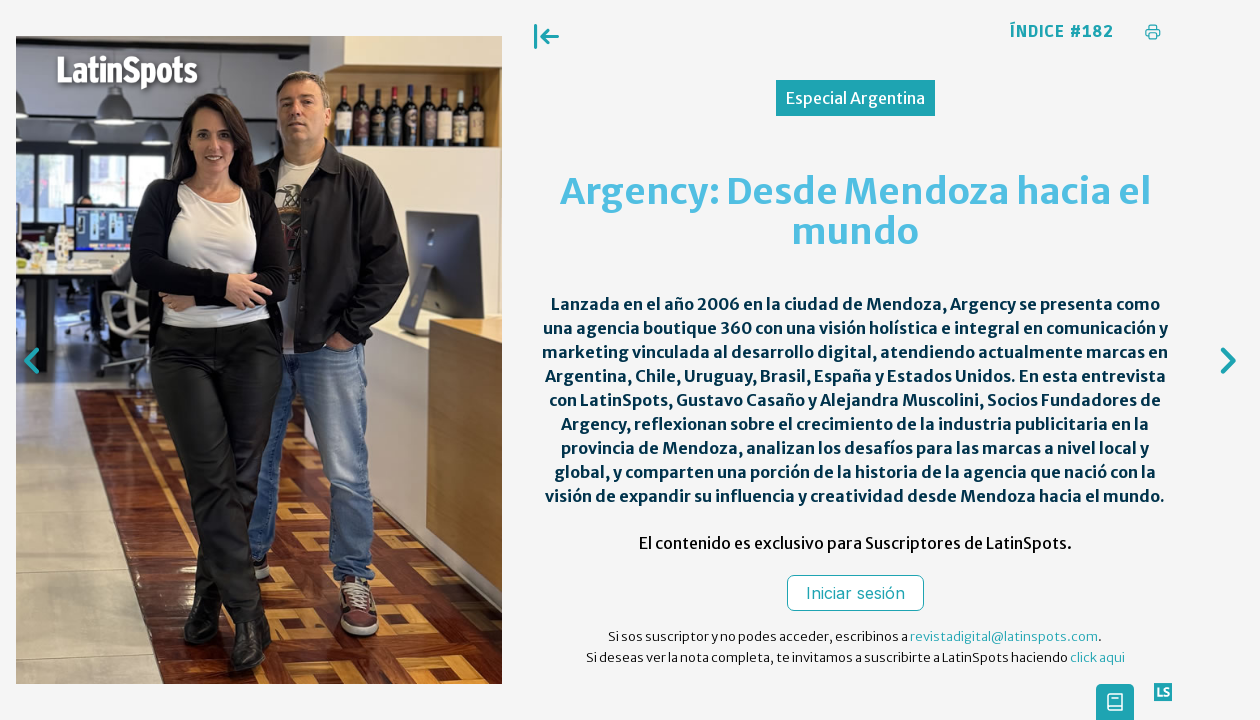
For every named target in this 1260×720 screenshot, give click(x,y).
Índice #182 (1062, 32)
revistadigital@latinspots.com (1004, 636)
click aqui (1097, 657)
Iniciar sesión (855, 593)
